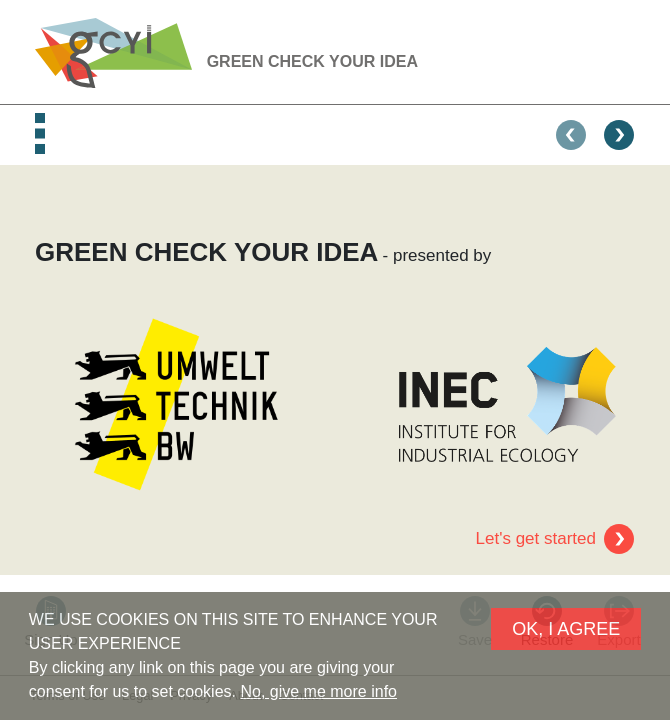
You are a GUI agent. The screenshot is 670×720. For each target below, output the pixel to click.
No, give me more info (318, 691)
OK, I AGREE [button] (566, 629)
